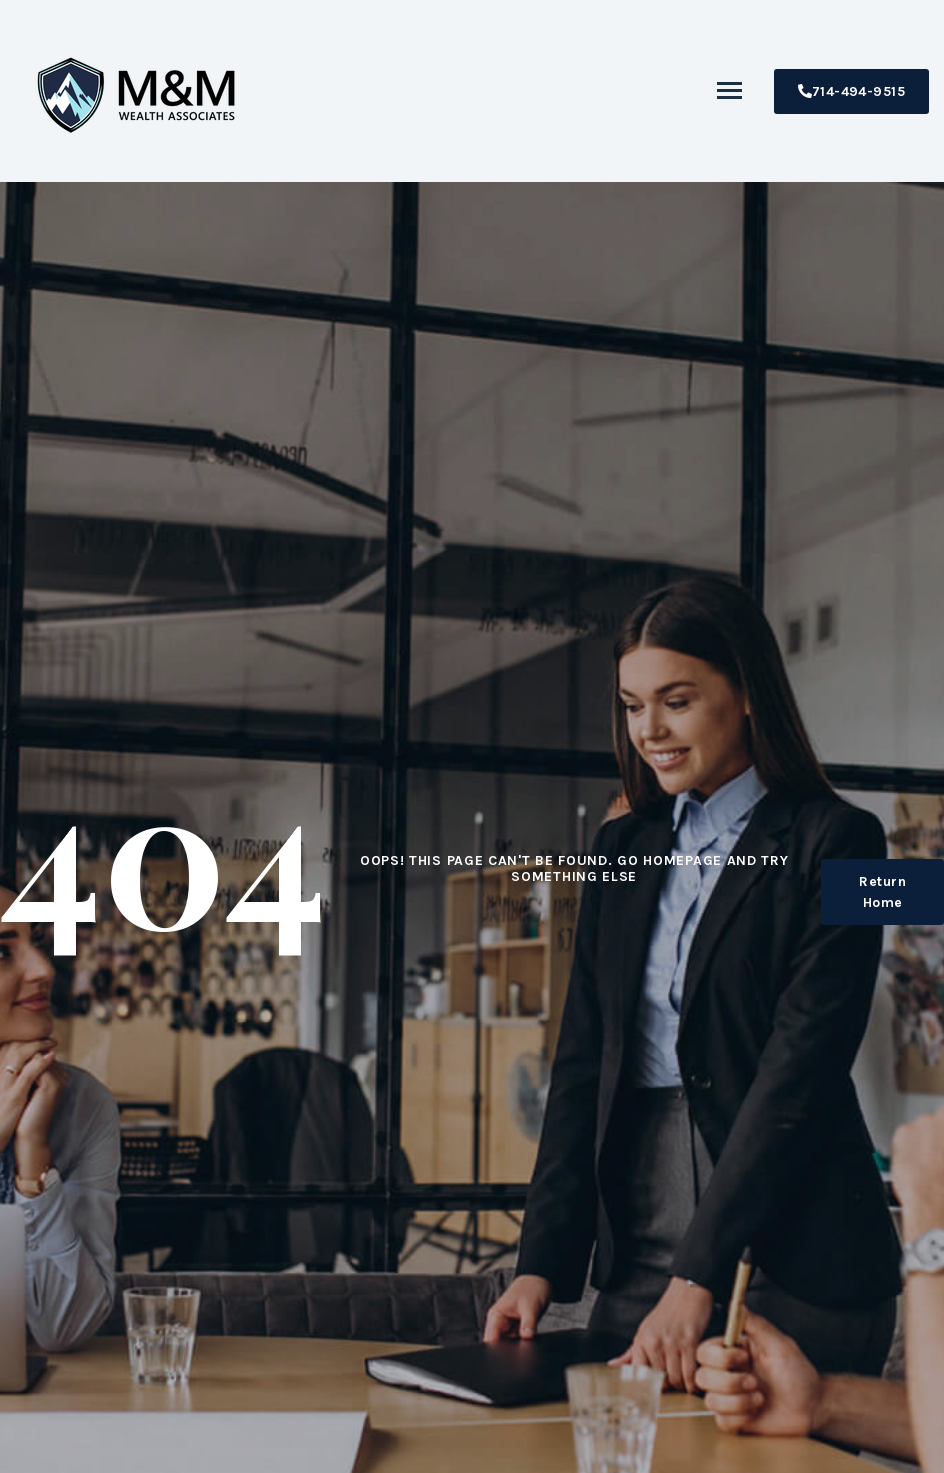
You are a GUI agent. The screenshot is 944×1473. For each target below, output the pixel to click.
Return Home (882, 892)
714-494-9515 (851, 91)
